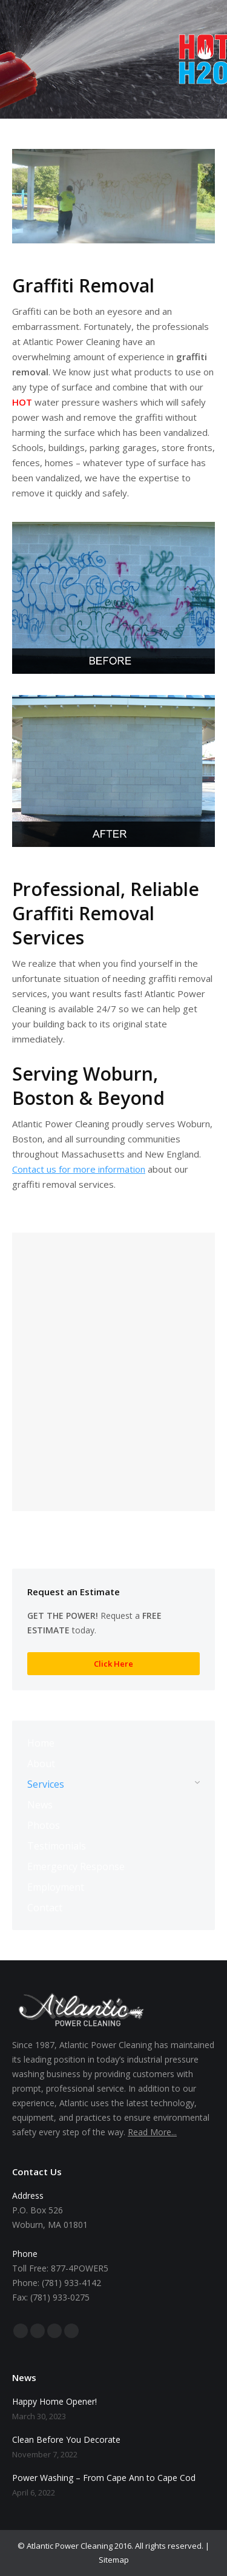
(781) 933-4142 (71, 2282)
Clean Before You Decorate (66, 2439)
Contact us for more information (78, 1169)
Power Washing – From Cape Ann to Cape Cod (104, 2477)
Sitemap (114, 2559)
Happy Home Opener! (54, 2401)
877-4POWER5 (79, 2268)
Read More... (152, 2132)
